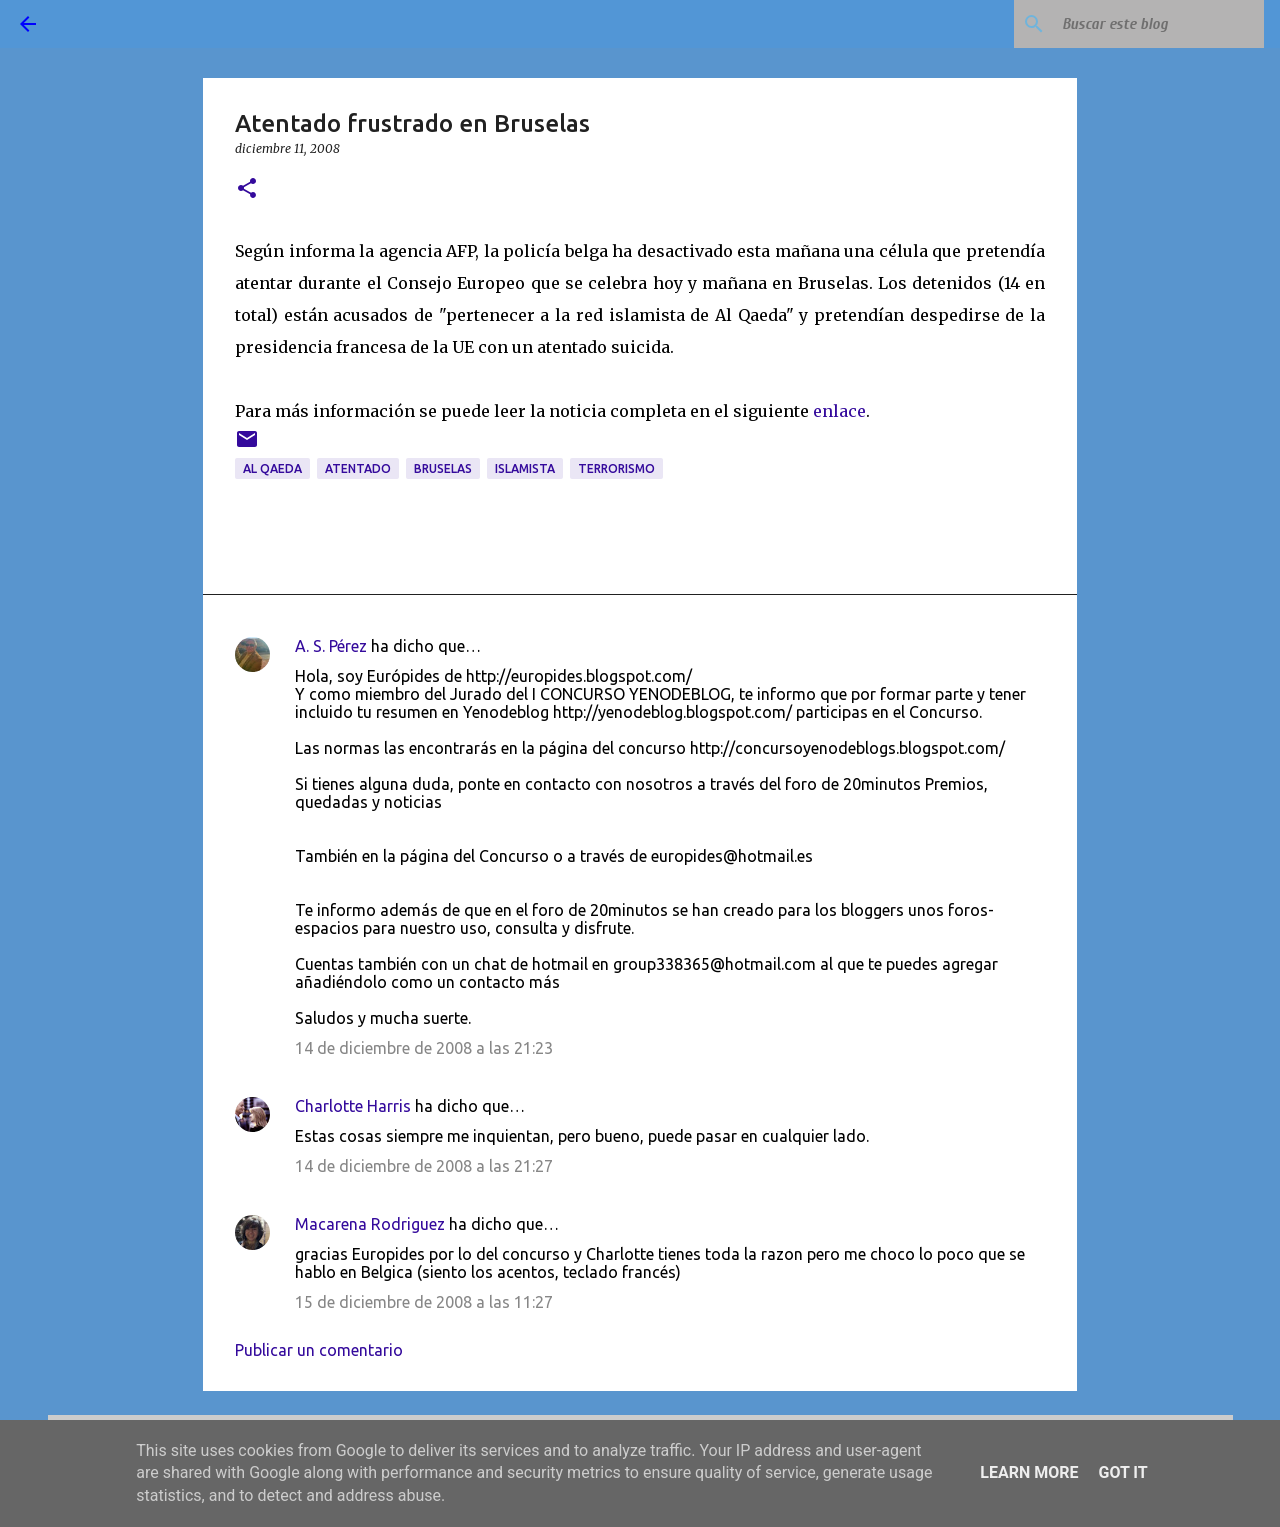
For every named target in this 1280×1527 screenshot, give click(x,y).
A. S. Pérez (331, 646)
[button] (247, 189)
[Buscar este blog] (1159, 24)
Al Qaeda (272, 468)
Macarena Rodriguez (370, 1224)
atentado (358, 468)
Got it (1122, 1472)
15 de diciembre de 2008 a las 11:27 (424, 1302)
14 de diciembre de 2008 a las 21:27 (424, 1166)
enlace (839, 411)
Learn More (1029, 1472)
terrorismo (616, 468)
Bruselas (443, 468)
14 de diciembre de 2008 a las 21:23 (424, 1048)
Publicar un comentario (319, 1350)
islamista (525, 468)
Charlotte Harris (353, 1106)
